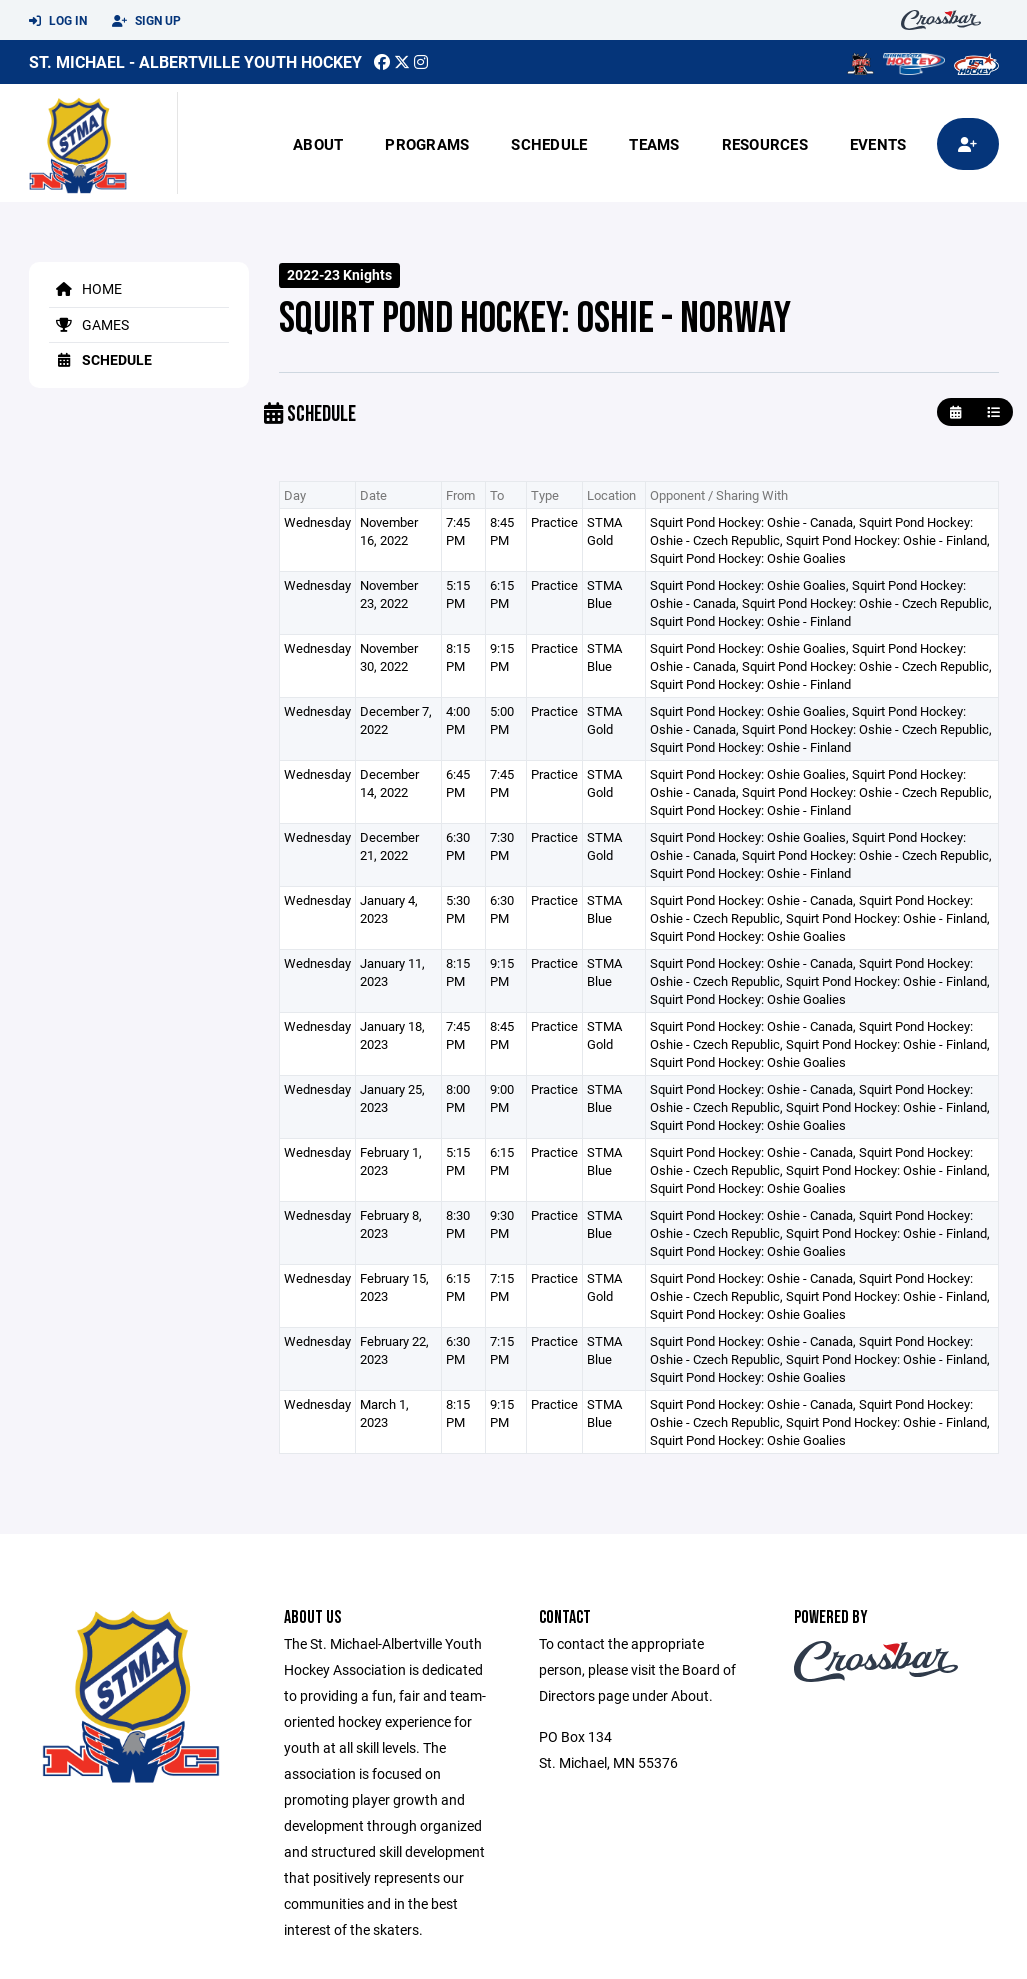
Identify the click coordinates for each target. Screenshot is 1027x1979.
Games (89, 324)
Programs (427, 144)
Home (85, 288)
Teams (654, 144)
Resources (765, 144)
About (318, 144)
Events (878, 144)
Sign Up (146, 21)
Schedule (549, 144)
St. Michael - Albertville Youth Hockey (195, 61)
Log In (58, 21)
